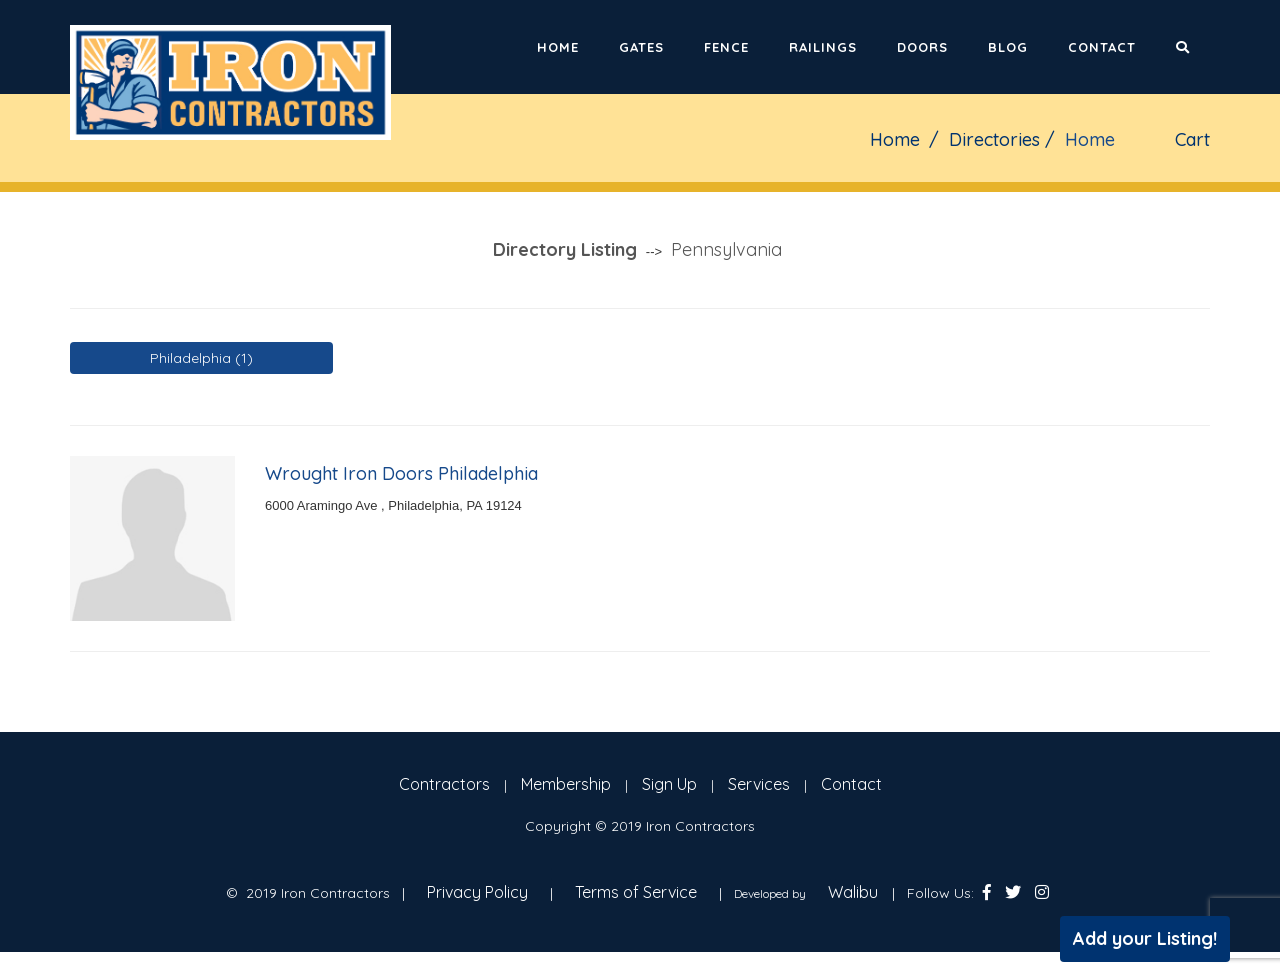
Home (558, 47)
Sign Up (669, 784)
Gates (641, 47)
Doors (922, 47)
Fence (726, 47)
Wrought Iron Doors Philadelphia (401, 473)
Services (759, 784)
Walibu (853, 892)
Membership (566, 784)
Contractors (444, 784)
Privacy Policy (477, 892)
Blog (1008, 47)
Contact (1102, 47)
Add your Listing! (1145, 938)
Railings (823, 47)
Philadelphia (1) (201, 358)
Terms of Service (636, 892)
